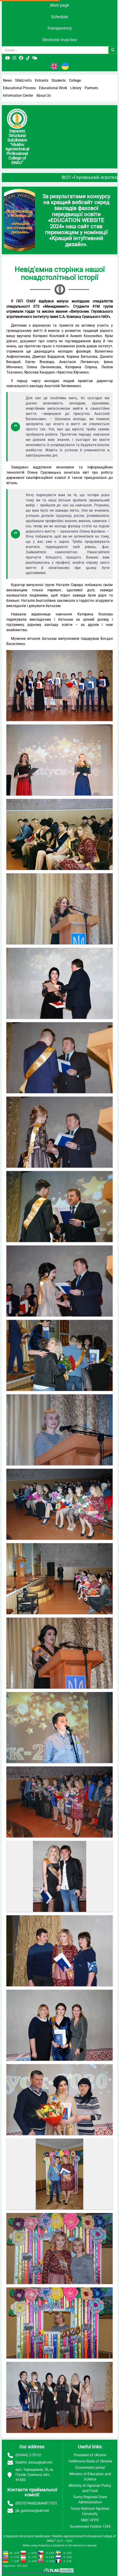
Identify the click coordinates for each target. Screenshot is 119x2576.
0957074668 (25, 2503)
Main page (59, 5)
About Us (43, 95)
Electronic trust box (59, 39)
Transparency (59, 28)
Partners (91, 88)
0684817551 (47, 2503)
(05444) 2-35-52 (28, 2455)
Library (75, 88)
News (7, 80)
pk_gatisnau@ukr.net (32, 2510)
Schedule (59, 16)
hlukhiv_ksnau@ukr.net (33, 2462)
